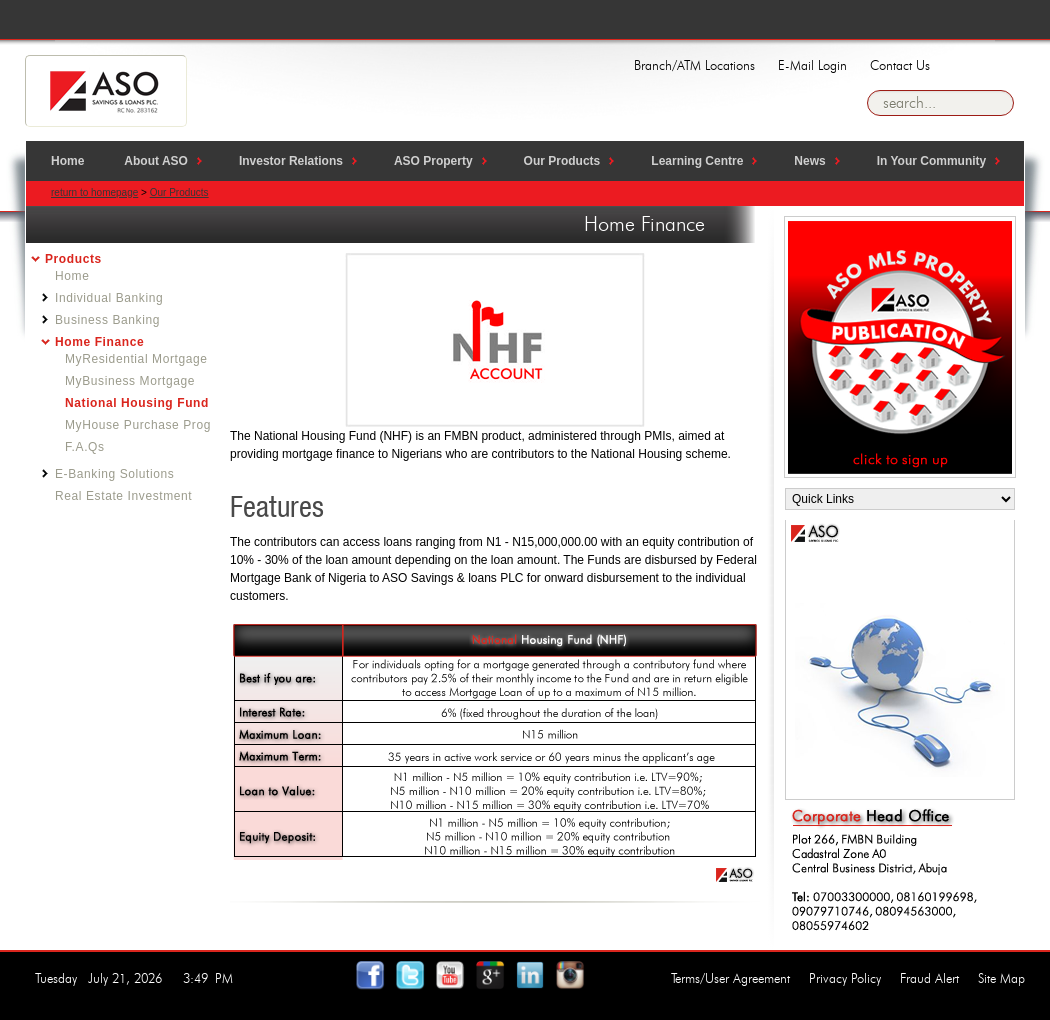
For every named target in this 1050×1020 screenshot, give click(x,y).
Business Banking (107, 320)
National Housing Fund (137, 403)
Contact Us (900, 65)
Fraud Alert (929, 978)
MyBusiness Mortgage (130, 381)
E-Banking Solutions (114, 474)
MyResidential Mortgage (136, 359)
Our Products (179, 192)
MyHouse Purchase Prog (138, 425)
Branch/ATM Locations (694, 65)
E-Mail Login (812, 65)
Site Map (1001, 978)
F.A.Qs (85, 447)
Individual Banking (109, 298)
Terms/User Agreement (730, 978)
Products (73, 259)
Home (72, 276)
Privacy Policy (845, 978)
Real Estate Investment (123, 496)
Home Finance (99, 342)
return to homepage (94, 192)
